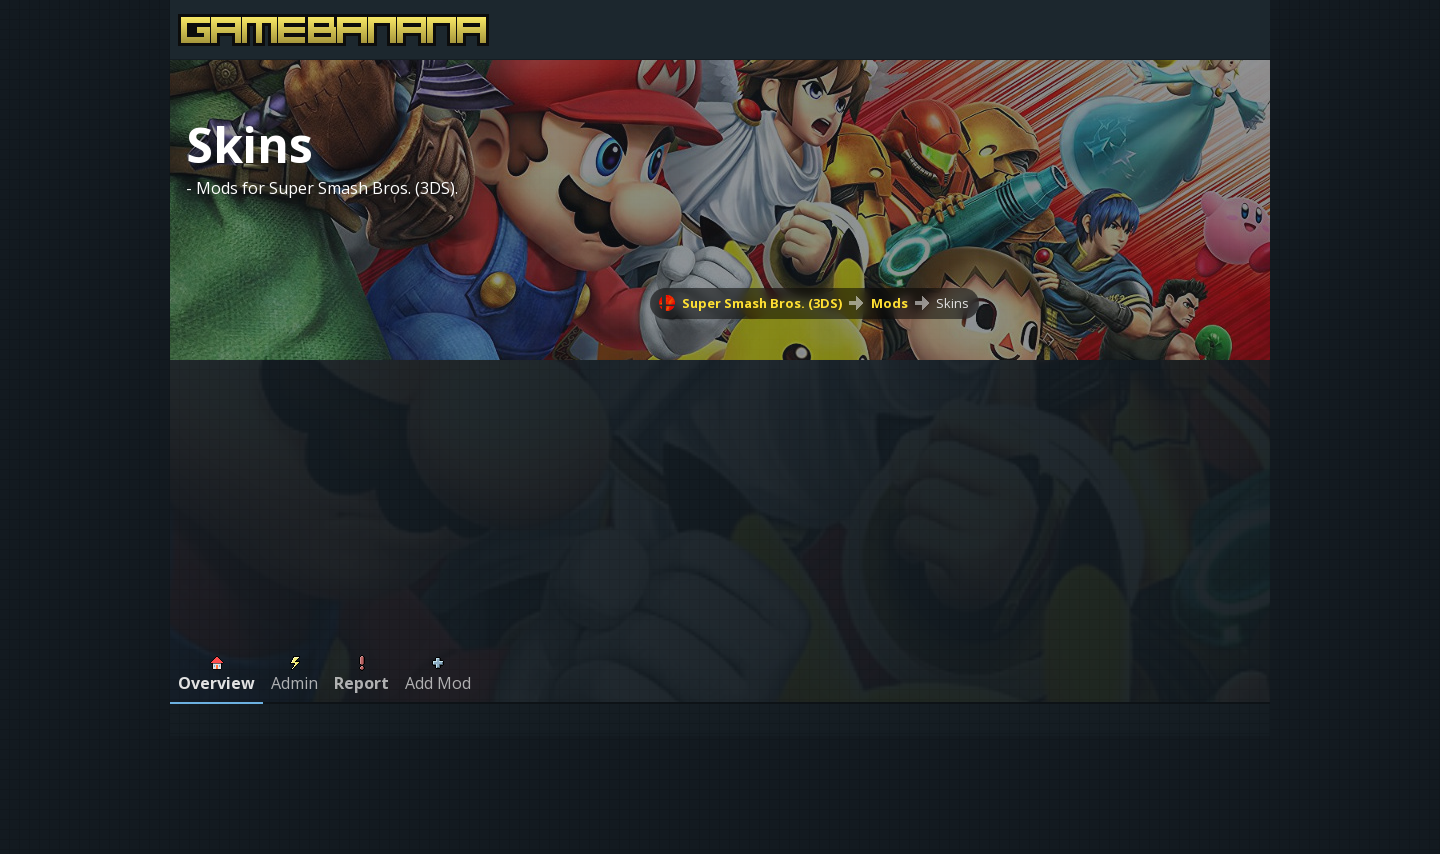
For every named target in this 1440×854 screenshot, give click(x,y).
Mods (889, 303)
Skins (952, 303)
